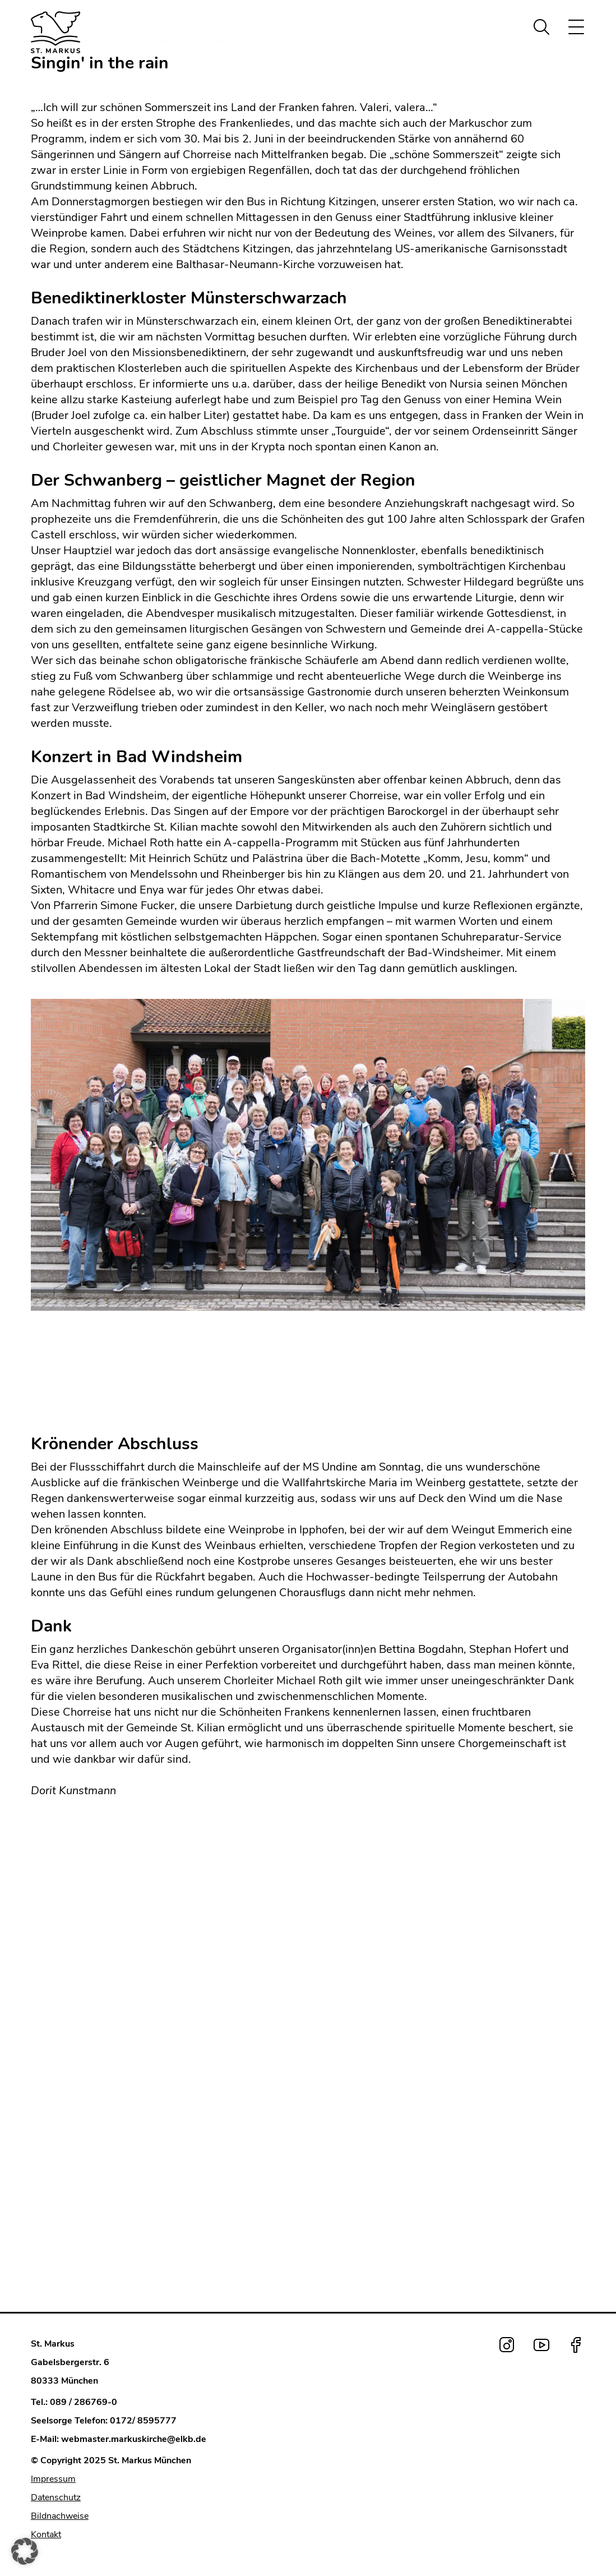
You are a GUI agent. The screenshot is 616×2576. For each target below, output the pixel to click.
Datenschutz (56, 2497)
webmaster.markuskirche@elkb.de (133, 2439)
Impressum (53, 2479)
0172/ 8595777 (143, 2420)
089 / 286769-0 (83, 2402)
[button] (24, 2551)
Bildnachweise (60, 2516)
